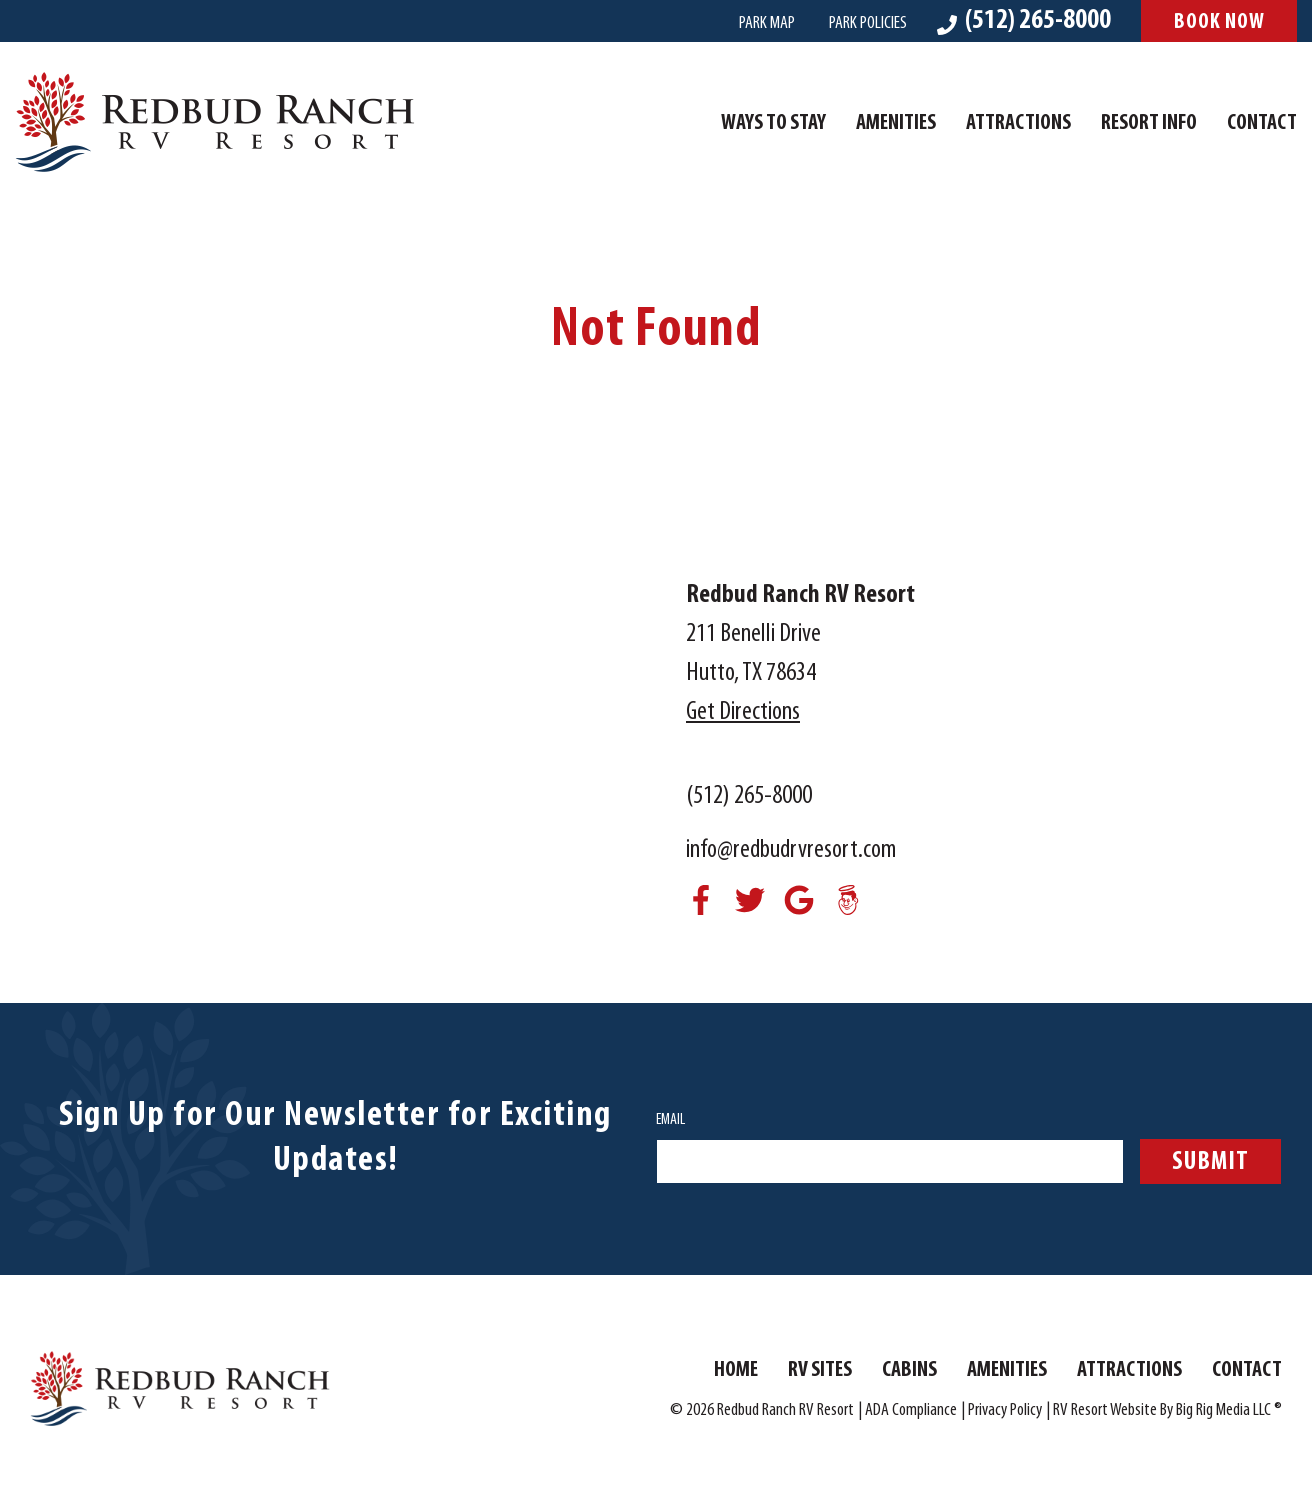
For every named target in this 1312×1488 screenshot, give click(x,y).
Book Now (1219, 22)
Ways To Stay (773, 123)
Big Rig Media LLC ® (1229, 1410)
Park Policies (868, 23)
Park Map (767, 23)
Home (736, 1370)
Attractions (1018, 123)
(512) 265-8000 (749, 796)
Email (670, 1120)
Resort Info (1149, 123)
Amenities (896, 123)
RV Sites (820, 1370)
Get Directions (743, 712)
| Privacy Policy (1001, 1410)
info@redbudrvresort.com (791, 850)
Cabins (909, 1370)
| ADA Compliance (907, 1410)
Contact (1262, 123)
